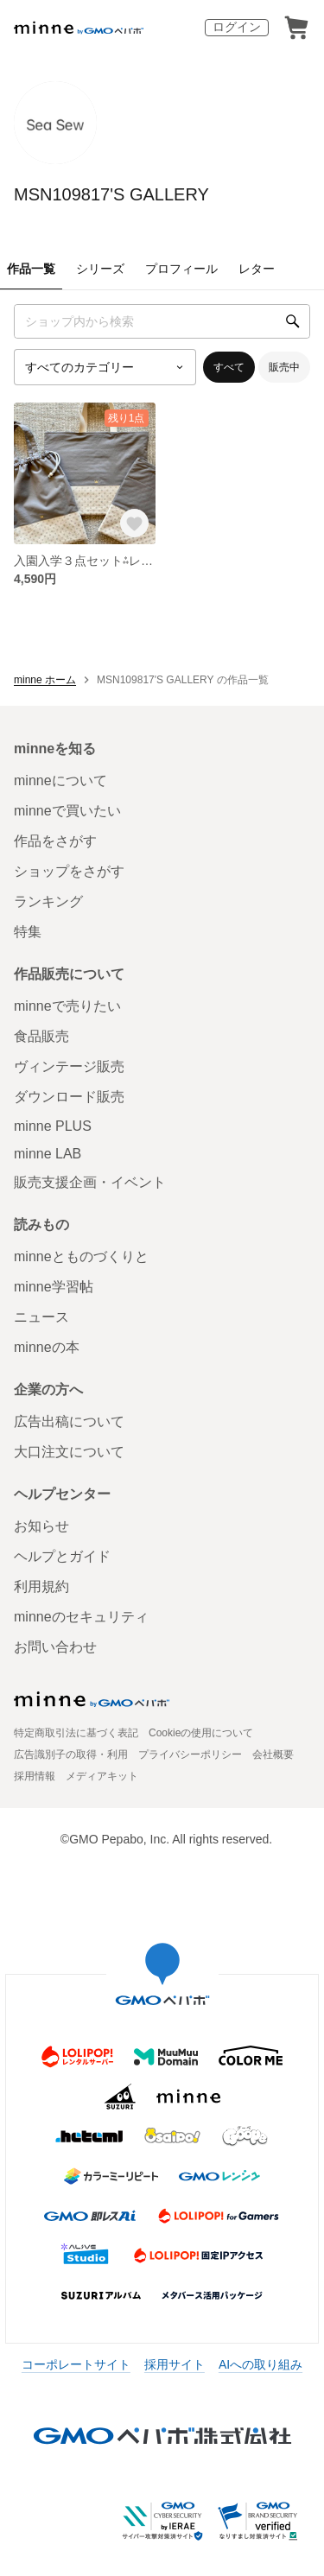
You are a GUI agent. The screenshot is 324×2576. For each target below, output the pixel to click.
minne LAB (47, 1153)
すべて (229, 367)
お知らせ (41, 1526)
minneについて (60, 780)
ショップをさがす (69, 871)
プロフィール (181, 269)
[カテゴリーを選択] (105, 367)
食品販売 (41, 1036)
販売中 (284, 367)
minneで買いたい (67, 810)
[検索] (292, 321)
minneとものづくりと (81, 1256)
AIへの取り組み (260, 2364)
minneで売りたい (67, 1006)
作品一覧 (31, 269)
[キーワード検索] (162, 321)
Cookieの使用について (201, 1733)
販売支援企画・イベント (90, 1182)
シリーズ (100, 269)
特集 (27, 931)
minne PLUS (53, 1126)
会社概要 (273, 1754)
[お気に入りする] (134, 523)
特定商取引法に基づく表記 (76, 1733)
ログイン (237, 27)
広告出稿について (69, 1421)
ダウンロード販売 (69, 1096)
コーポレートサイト (76, 2364)
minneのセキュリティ (81, 1616)
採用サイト (174, 2364)
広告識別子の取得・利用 (71, 1754)
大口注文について (69, 1451)
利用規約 (41, 1586)
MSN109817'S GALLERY (111, 194)
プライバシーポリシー (190, 1754)
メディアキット (102, 1776)
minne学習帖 (53, 1286)
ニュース (41, 1317)
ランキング (48, 901)
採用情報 (34, 1776)
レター (256, 269)
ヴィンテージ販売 (69, 1066)
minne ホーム (45, 680)
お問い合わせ (55, 1647)
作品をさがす (55, 841)
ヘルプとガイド (62, 1556)
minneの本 (46, 1347)
